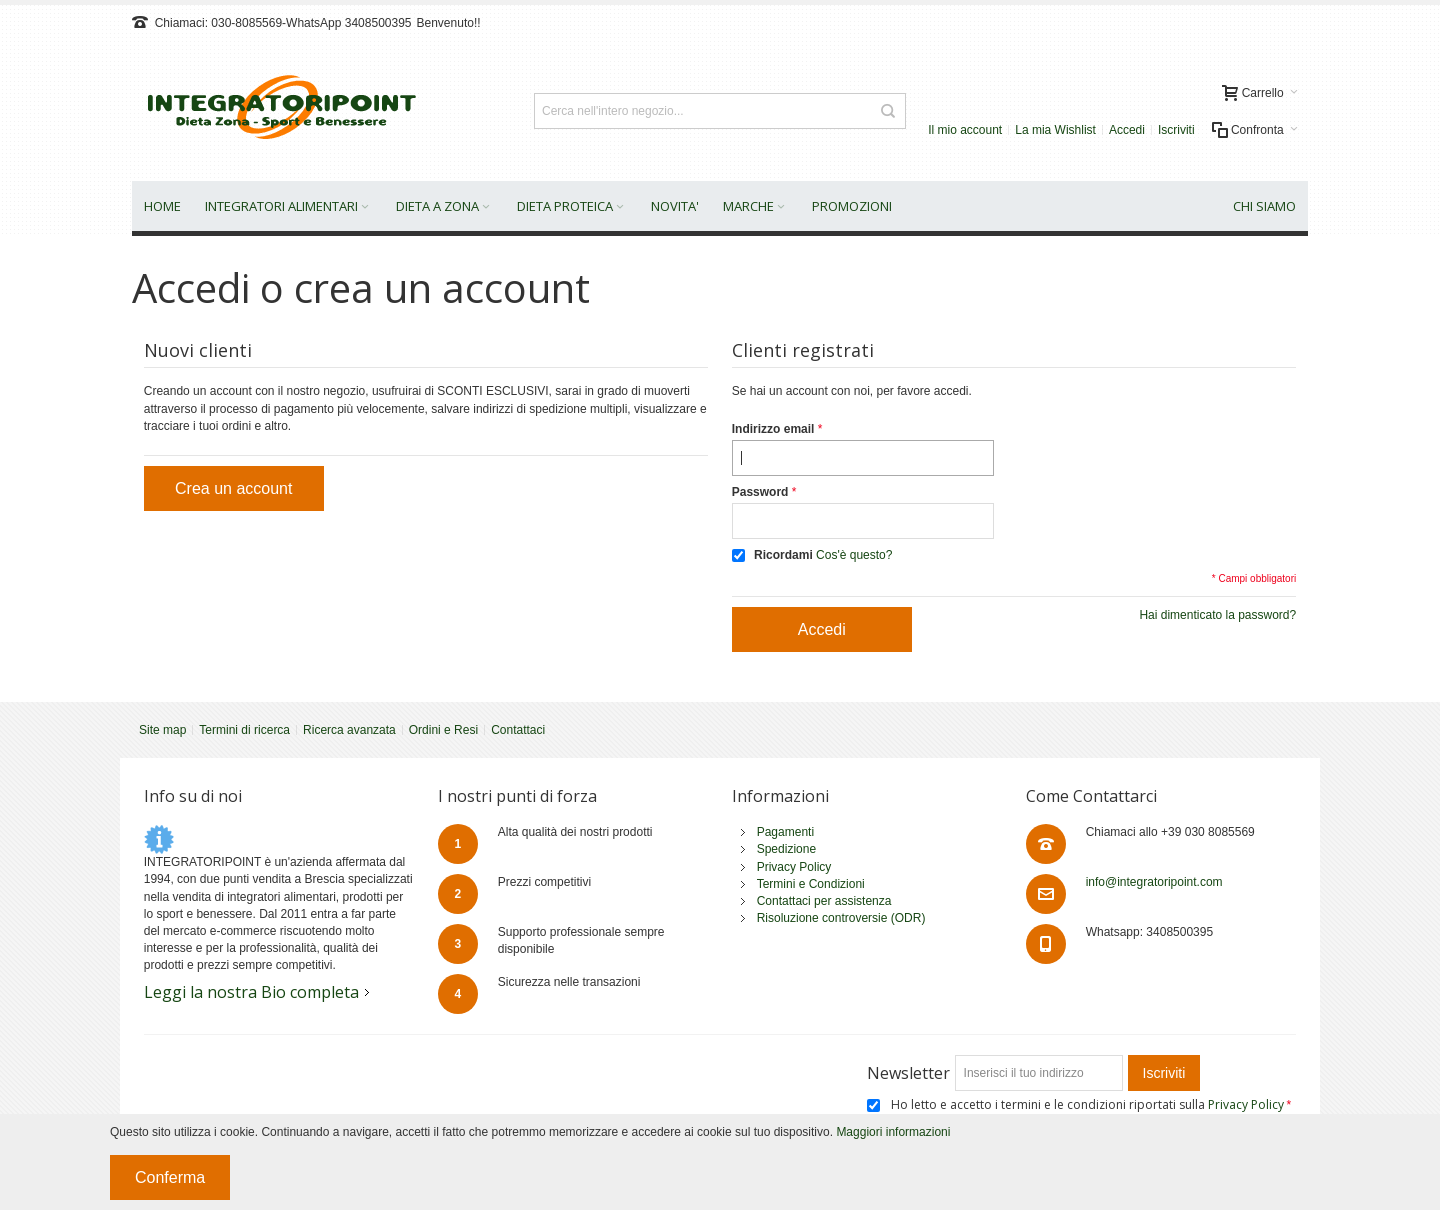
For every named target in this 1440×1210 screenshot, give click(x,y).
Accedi (1127, 130)
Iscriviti (1176, 130)
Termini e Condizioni (811, 884)
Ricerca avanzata (349, 730)
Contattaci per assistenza (824, 901)
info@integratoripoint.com (1154, 882)
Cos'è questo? (854, 555)
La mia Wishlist (1055, 130)
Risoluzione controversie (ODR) (841, 918)
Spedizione (786, 849)
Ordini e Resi (443, 730)
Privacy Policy (794, 867)
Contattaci (518, 730)
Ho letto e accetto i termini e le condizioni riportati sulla (1089, 1104)
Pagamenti (785, 832)
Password (760, 492)
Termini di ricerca (244, 730)
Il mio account (965, 130)
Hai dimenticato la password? (1217, 615)
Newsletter (908, 1073)
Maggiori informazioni (893, 1132)
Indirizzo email (773, 429)
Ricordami (783, 555)
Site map (162, 730)
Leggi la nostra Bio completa (251, 992)
